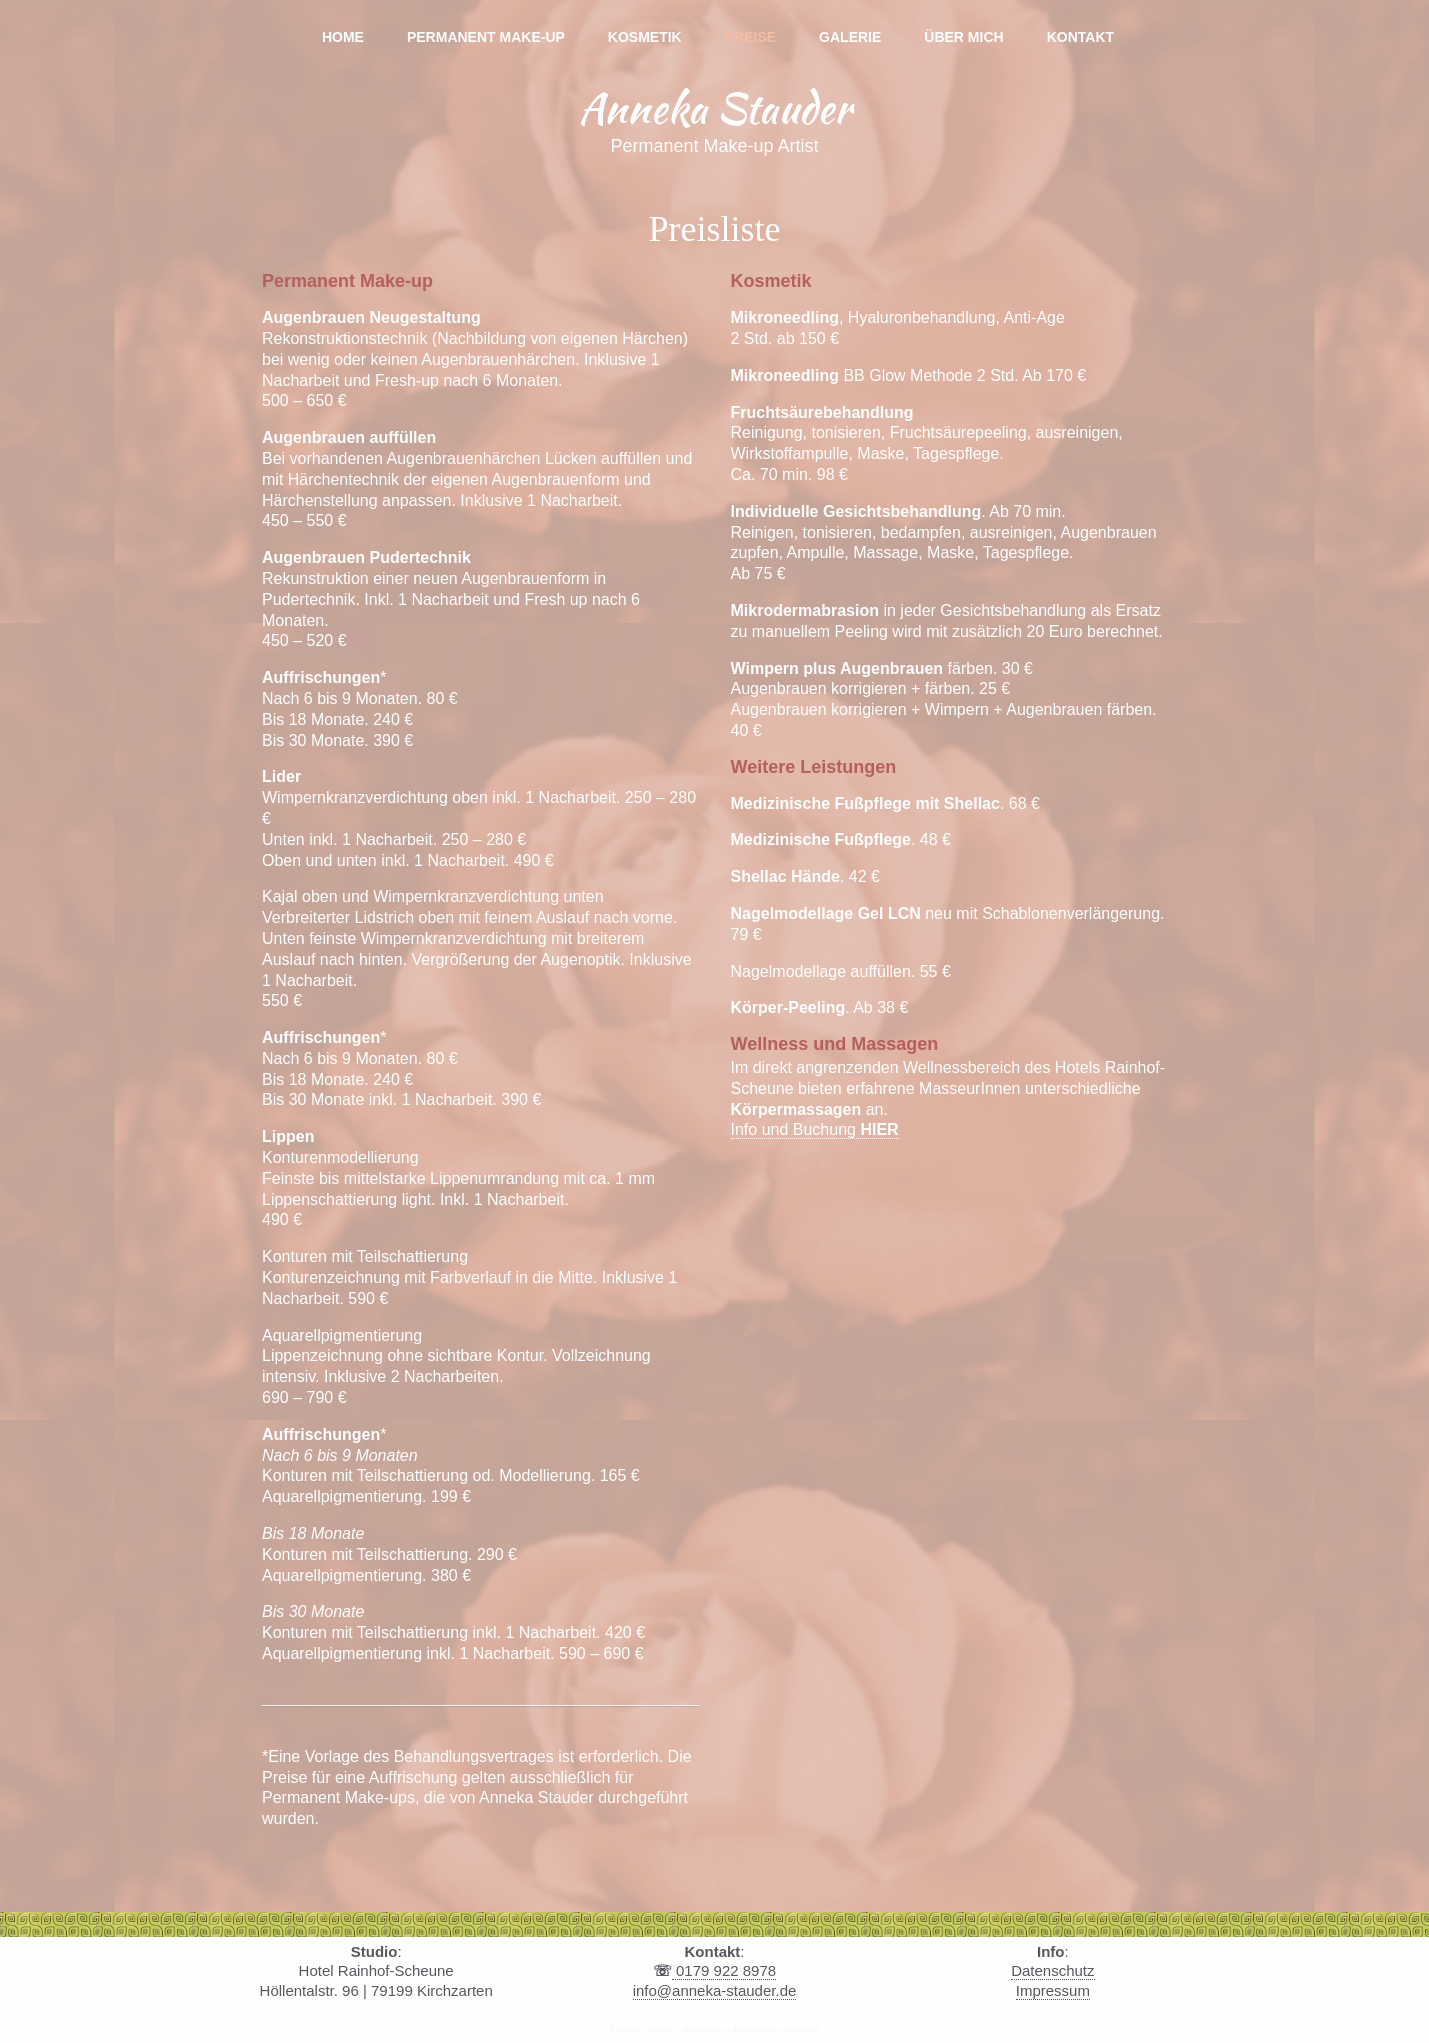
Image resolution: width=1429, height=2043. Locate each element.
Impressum (1053, 1990)
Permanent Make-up (486, 37)
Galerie (850, 37)
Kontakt (1080, 37)
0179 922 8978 (724, 1970)
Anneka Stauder (714, 107)
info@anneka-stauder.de (715, 1990)
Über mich (963, 37)
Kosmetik (645, 37)
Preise (750, 37)
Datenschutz (1052, 1970)
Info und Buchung (815, 1129)
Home (343, 37)
